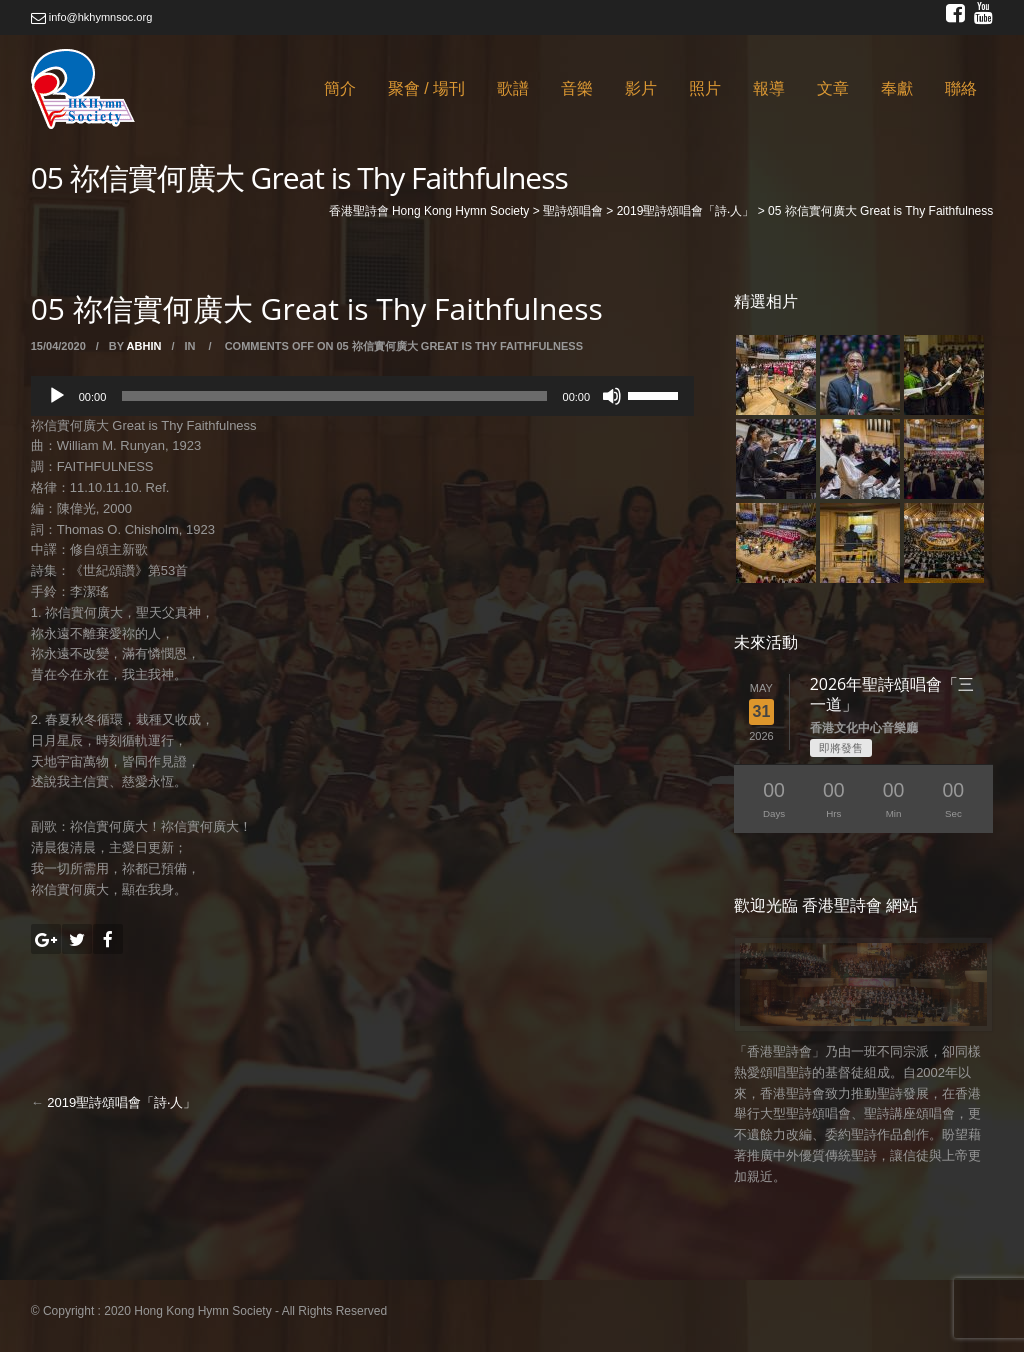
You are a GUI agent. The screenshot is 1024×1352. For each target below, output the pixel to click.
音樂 (577, 88)
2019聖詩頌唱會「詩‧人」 (121, 1102)
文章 (833, 88)
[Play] (57, 396)
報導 (769, 88)
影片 (641, 88)
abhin (144, 346)
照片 (705, 88)
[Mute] (612, 396)
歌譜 (513, 88)
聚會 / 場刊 (426, 88)
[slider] (334, 396)
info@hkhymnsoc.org (92, 17)
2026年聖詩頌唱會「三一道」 (892, 694)
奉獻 (897, 88)
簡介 (340, 88)
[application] (362, 396)
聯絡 (961, 88)
